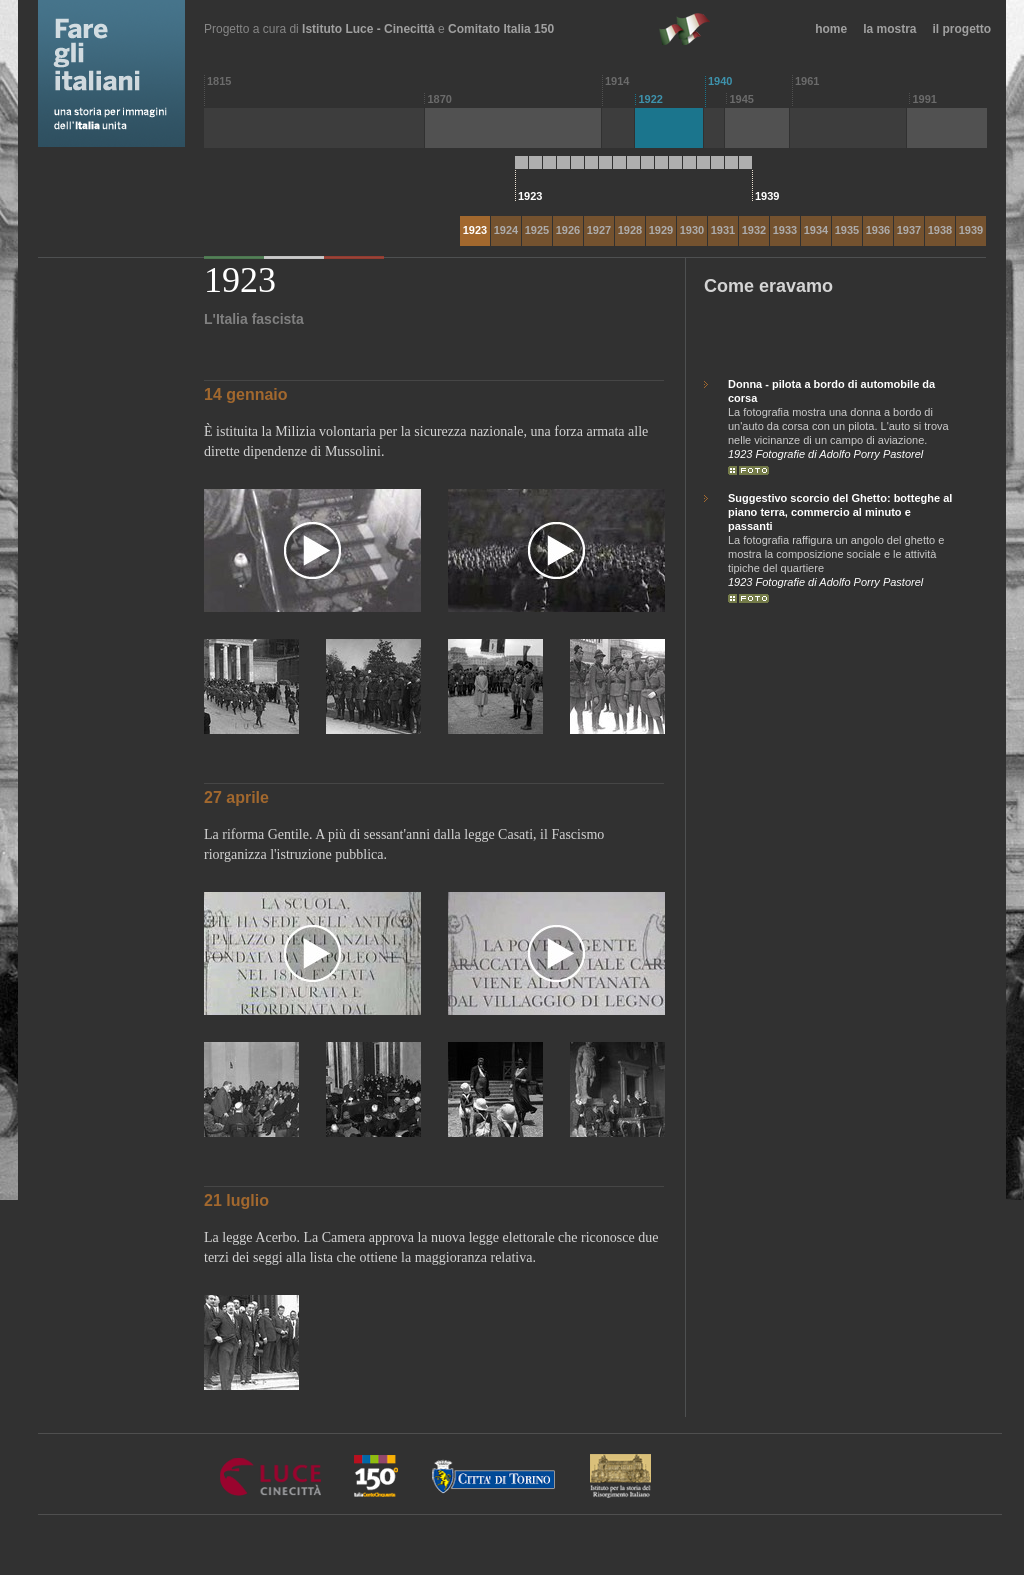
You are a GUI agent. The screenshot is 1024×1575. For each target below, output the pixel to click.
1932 (754, 230)
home (831, 29)
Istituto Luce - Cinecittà (368, 29)
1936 (878, 230)
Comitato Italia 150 (501, 29)
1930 (692, 230)
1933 (785, 230)
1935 (847, 230)
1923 (475, 230)
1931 (723, 230)
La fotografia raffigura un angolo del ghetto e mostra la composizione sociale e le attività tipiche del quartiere (843, 532)
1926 (568, 230)
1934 (816, 230)
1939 (971, 230)
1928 (630, 230)
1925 (537, 230)
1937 (909, 230)
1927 (599, 230)
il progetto (962, 29)
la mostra (889, 29)
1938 (940, 230)
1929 (661, 230)
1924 (506, 230)
